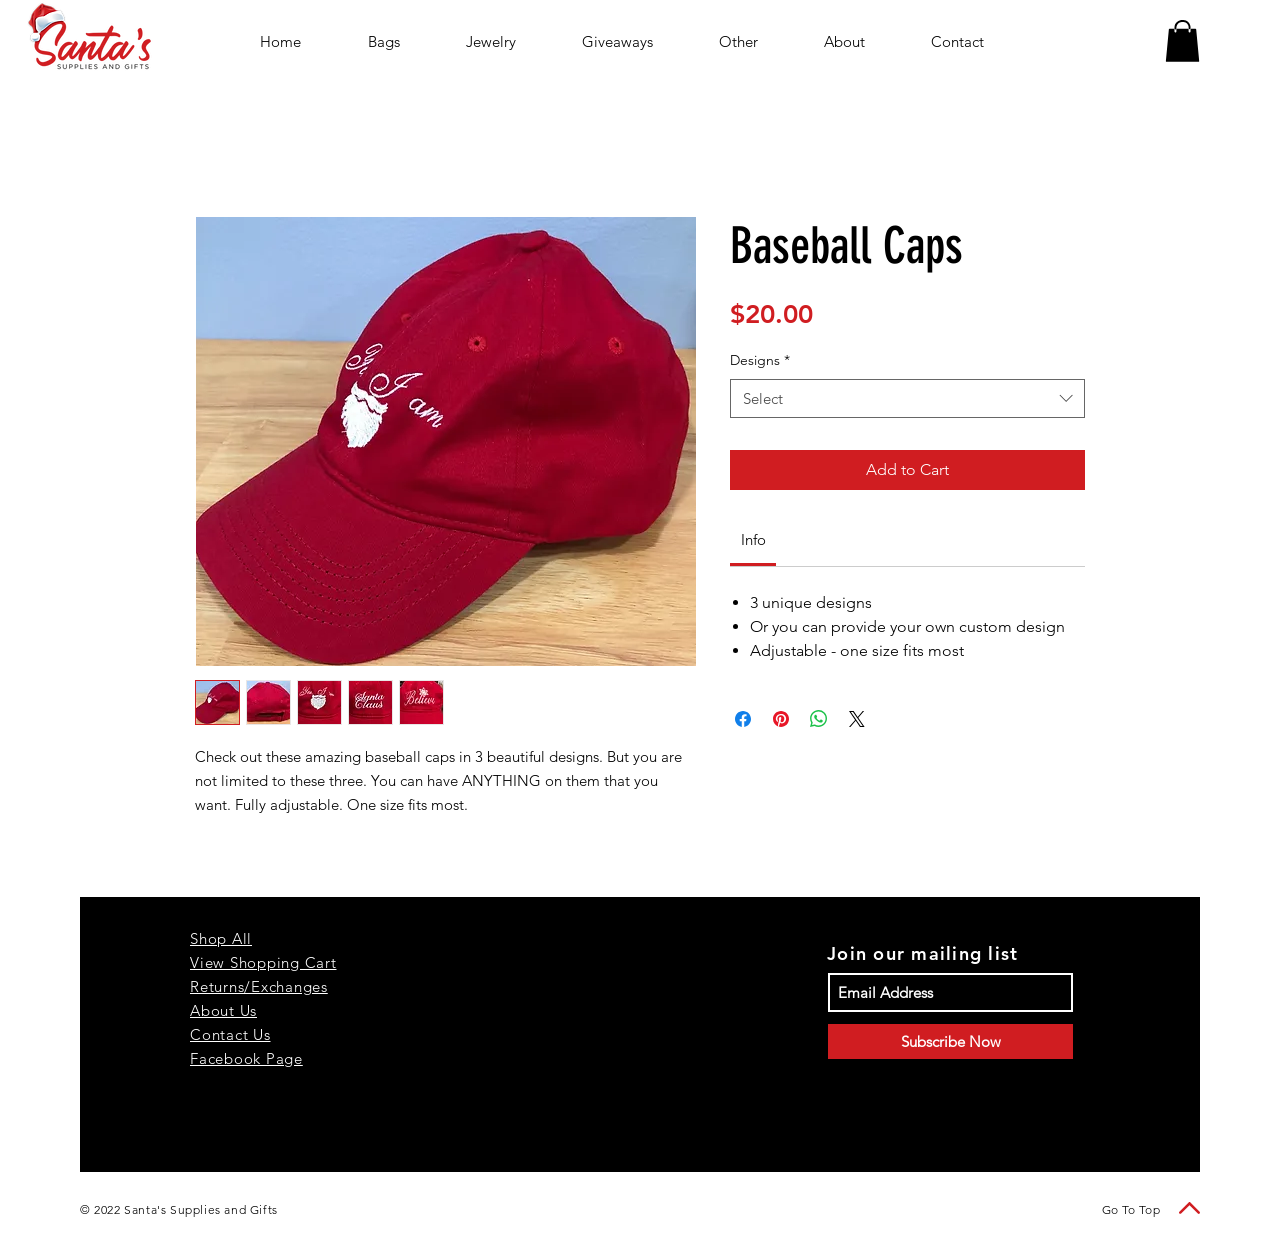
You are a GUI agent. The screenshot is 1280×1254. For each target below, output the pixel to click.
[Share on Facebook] (743, 719)
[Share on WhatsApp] (819, 719)
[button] (1182, 41)
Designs (760, 360)
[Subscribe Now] (950, 1041)
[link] (753, 539)
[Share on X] (857, 719)
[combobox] (907, 398)
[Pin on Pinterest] (781, 719)
